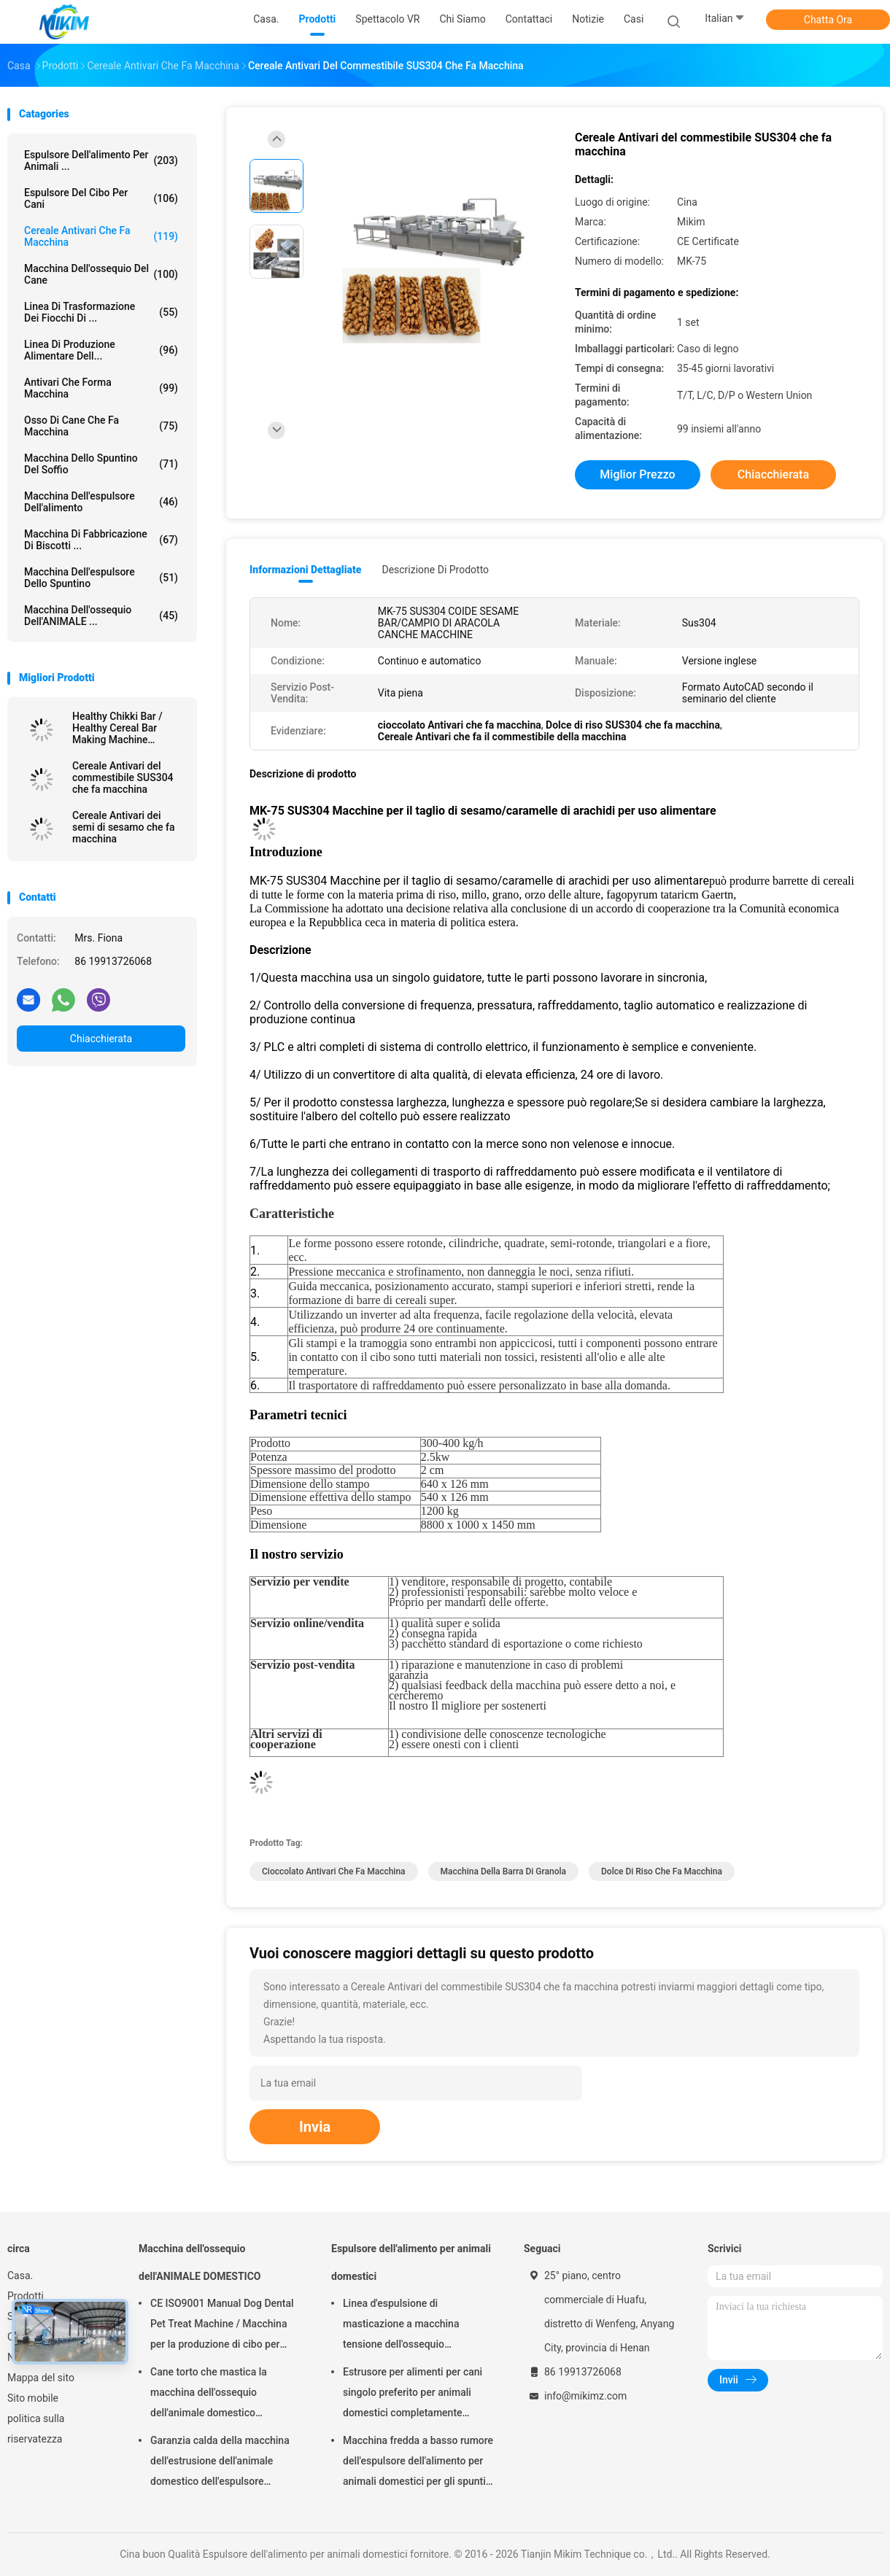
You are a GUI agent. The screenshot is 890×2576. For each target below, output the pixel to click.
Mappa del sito (40, 2377)
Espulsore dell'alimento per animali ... (101, 160)
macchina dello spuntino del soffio (101, 464)
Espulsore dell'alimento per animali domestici (411, 2262)
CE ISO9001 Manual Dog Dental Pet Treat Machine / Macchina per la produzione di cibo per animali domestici (222, 2325)
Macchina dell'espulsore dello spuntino (101, 577)
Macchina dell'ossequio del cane (101, 274)
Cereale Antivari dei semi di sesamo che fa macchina (123, 827)
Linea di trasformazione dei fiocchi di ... (101, 312)
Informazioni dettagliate (305, 569)
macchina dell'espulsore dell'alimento (101, 501)
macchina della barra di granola (504, 1871)
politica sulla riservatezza (35, 2429)
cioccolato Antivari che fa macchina (334, 1871)
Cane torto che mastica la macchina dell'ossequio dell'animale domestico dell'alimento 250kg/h (208, 2394)
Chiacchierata (101, 1038)
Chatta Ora (828, 20)
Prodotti (25, 2296)
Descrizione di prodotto (435, 569)
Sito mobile (32, 2398)
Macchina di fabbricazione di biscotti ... (101, 539)
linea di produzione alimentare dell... (101, 350)
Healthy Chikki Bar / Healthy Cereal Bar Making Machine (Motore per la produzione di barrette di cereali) (128, 727)
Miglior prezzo (637, 474)
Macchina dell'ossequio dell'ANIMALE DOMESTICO (199, 2262)
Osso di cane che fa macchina (101, 426)
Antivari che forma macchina (101, 388)
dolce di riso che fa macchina (661, 1871)
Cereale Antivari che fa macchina (101, 236)
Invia (314, 2126)
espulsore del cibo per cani (101, 198)
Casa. (20, 2275)
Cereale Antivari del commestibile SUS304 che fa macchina (123, 777)
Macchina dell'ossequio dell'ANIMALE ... (101, 615)
